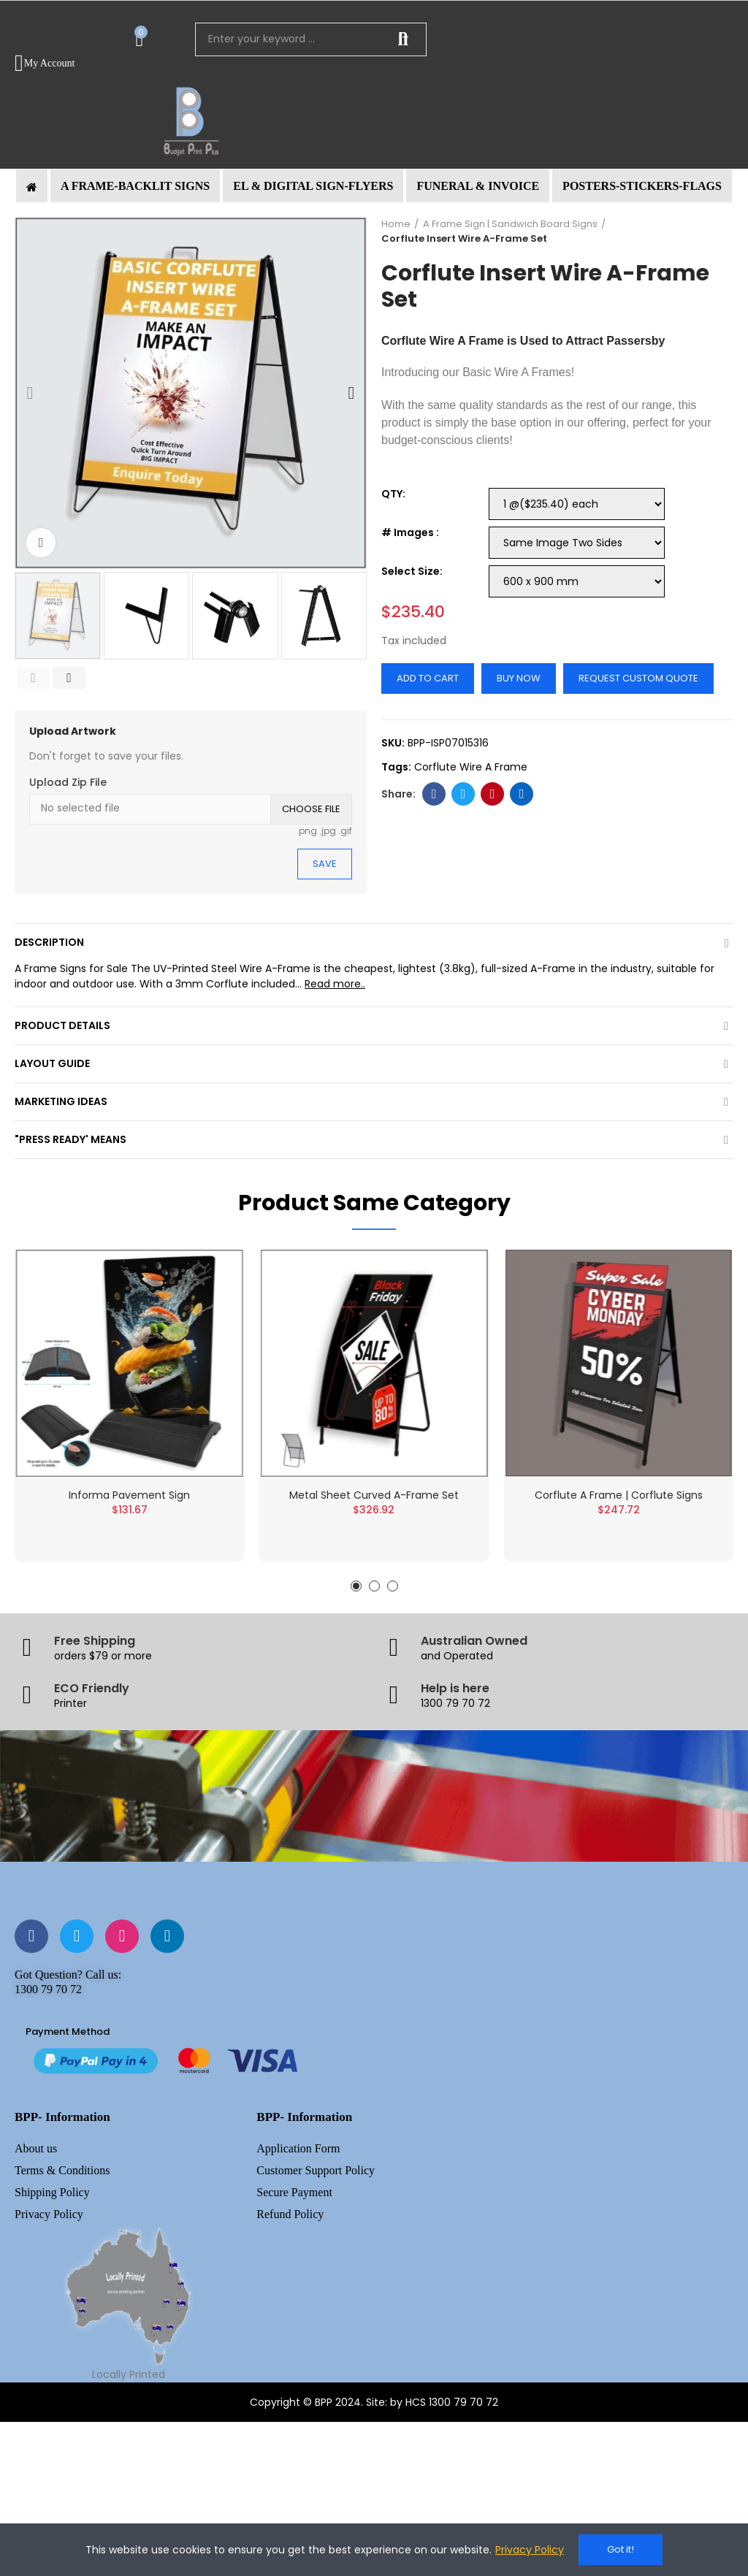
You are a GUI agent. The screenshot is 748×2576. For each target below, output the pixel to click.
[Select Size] (577, 581)
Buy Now (519, 678)
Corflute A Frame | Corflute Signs (619, 1512)
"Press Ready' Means (70, 1139)
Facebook (434, 794)
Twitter (463, 794)
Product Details (62, 1025)
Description (49, 942)
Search (403, 39)
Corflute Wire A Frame (442, 341)
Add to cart (428, 678)
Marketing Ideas (61, 1101)
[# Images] (577, 543)
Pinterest (492, 794)
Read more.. (335, 983)
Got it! (620, 2549)
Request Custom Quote (638, 678)
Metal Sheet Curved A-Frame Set (374, 1512)
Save (325, 864)
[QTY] (577, 504)
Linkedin (521, 794)
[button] (135, 185)
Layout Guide (52, 1063)
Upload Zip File (68, 782)
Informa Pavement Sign (129, 1506)
